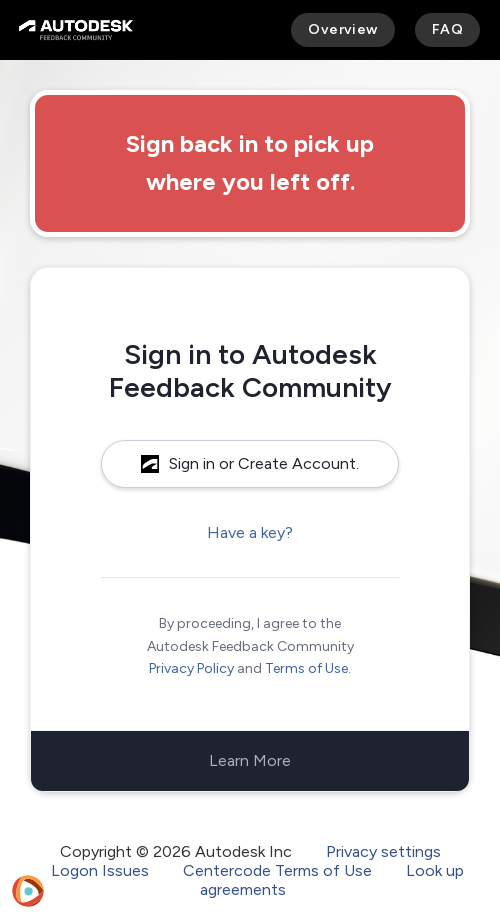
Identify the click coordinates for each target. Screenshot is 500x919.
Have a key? (250, 532)
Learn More (250, 760)
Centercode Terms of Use (277, 870)
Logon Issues (100, 870)
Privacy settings (383, 851)
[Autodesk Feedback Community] (76, 30)
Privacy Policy (191, 668)
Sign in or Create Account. (250, 463)
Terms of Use (306, 668)
